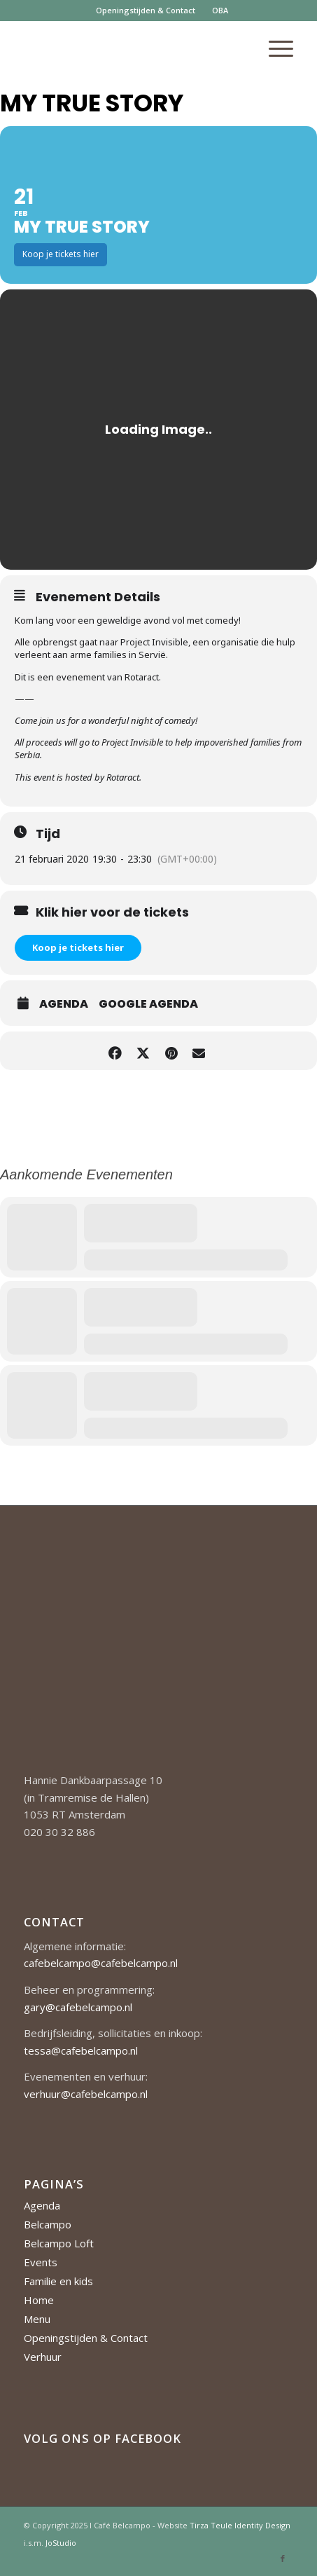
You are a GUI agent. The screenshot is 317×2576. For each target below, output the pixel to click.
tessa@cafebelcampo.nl (81, 2050)
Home (39, 2300)
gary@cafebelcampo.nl (78, 2007)
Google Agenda (148, 1004)
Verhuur (43, 2357)
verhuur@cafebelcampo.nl (86, 2094)
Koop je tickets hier (78, 947)
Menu (37, 2319)
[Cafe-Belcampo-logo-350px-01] (131, 48)
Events (40, 2262)
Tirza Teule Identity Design (240, 2525)
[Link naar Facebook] (282, 2558)
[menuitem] (146, 10)
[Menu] (274, 48)
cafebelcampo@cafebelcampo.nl (101, 1963)
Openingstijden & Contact (145, 10)
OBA (220, 10)
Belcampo (47, 2224)
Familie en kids (58, 2281)
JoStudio (60, 2542)
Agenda (63, 1004)
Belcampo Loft (59, 2243)
